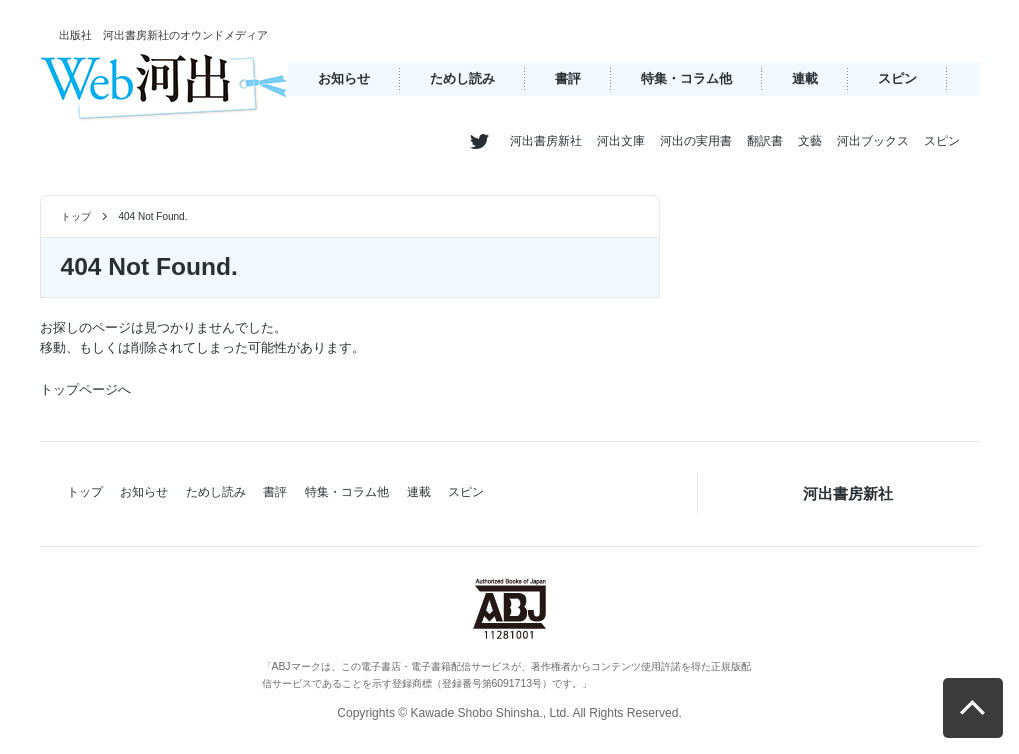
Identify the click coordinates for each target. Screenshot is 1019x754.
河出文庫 (621, 141)
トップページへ (85, 389)
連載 (805, 78)
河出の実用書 (696, 141)
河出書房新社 (546, 141)
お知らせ (344, 78)
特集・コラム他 (686, 78)
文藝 (810, 141)
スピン (897, 78)
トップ (76, 216)
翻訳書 (765, 141)
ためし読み (462, 78)
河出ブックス (873, 141)
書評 (568, 78)
